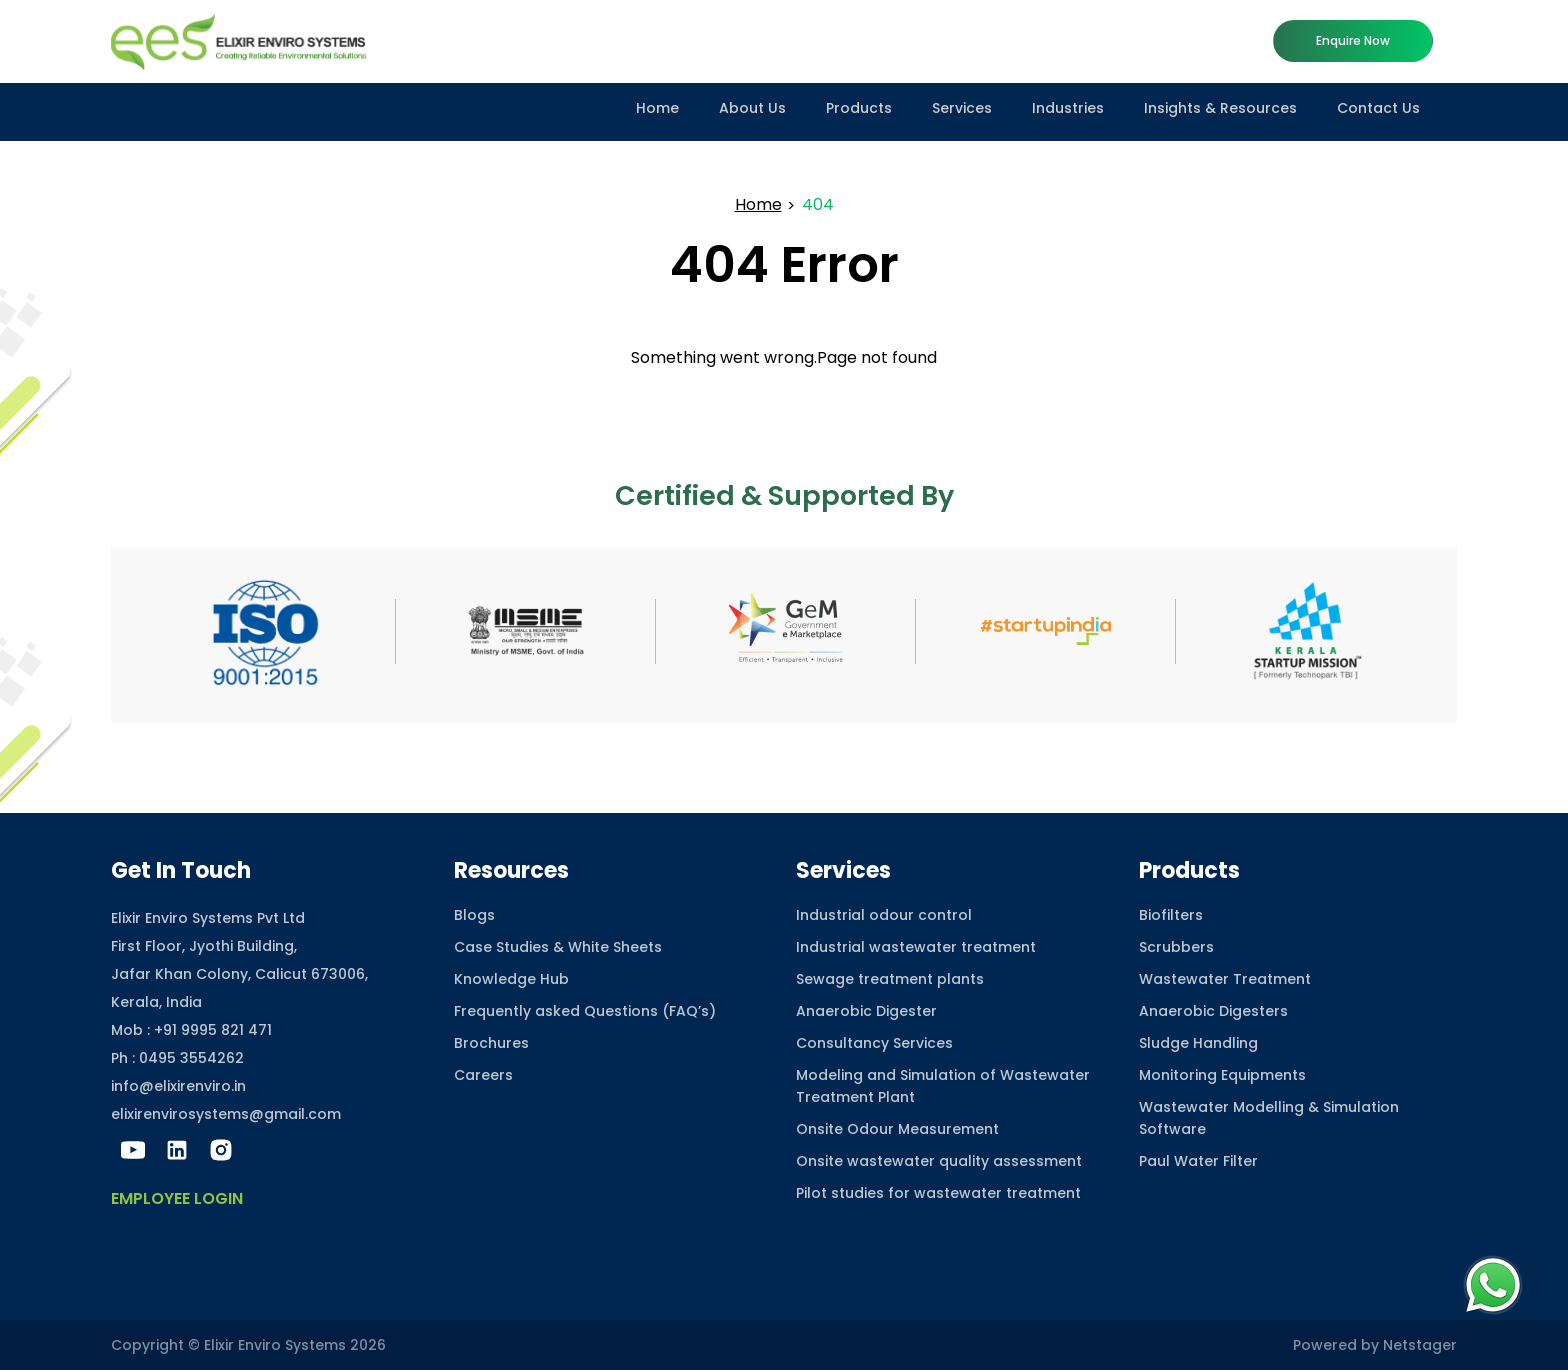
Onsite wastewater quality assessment (939, 1161)
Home (657, 108)
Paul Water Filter (1198, 1161)
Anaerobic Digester (866, 1011)
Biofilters (1171, 915)
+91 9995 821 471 (213, 1030)
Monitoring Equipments (1222, 1075)
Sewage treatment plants (890, 979)
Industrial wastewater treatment (916, 947)
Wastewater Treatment (1225, 979)
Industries (1068, 108)
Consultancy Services (874, 1043)
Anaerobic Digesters (1213, 1011)
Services (962, 108)
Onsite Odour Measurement (897, 1129)
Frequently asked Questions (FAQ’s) (585, 1011)
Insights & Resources (1220, 108)
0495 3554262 (191, 1058)
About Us (752, 108)
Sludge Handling (1198, 1043)
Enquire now (1353, 40)
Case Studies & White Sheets (558, 947)
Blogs (474, 915)
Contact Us (1378, 108)
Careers (483, 1075)
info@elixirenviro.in (178, 1086)
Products (859, 108)
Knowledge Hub (511, 979)
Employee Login (177, 1198)
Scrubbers (1176, 947)
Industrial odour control (884, 915)
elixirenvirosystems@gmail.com (226, 1114)
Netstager (1420, 1345)
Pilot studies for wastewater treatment (938, 1193)
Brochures (491, 1043)
